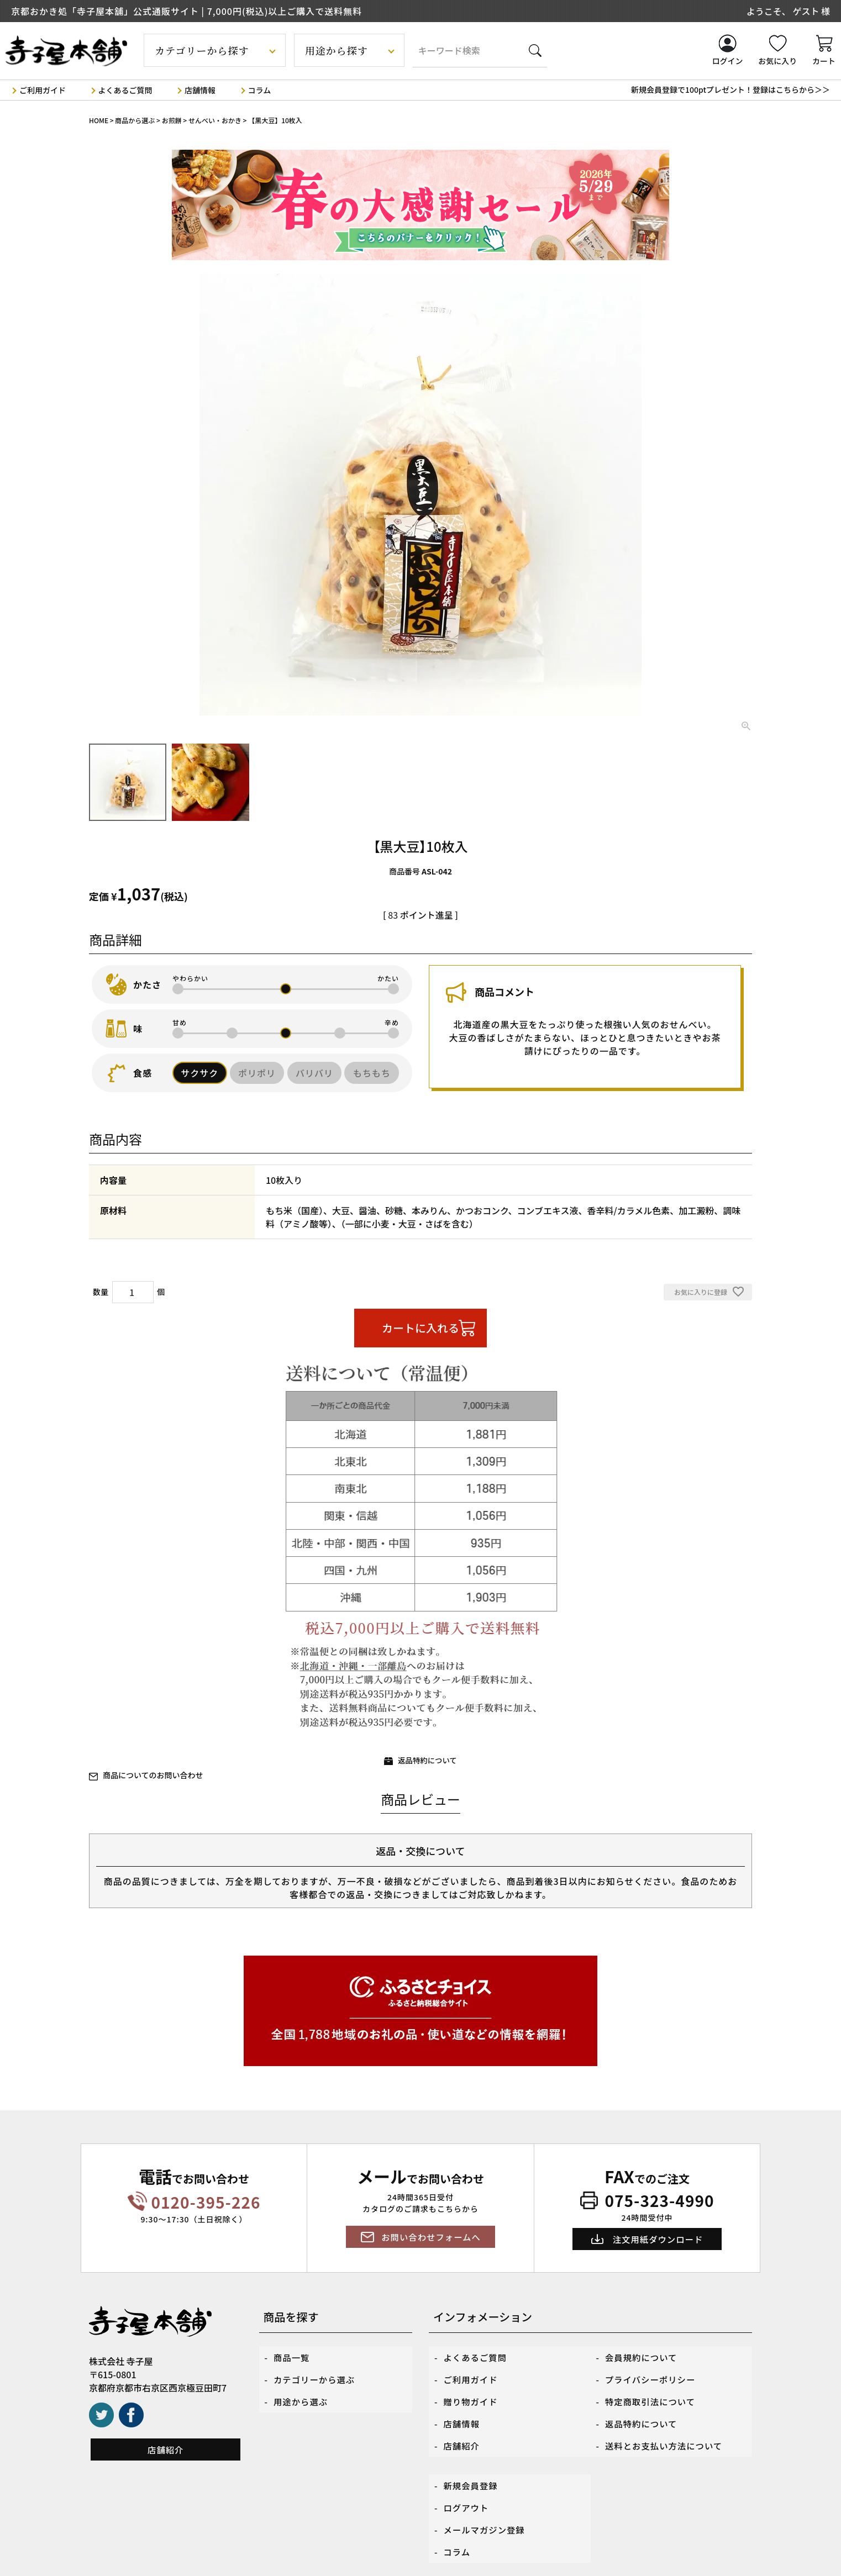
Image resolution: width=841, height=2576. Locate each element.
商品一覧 (292, 2355)
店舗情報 (200, 89)
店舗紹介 (166, 2449)
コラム (259, 89)
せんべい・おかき (214, 119)
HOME (98, 119)
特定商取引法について (652, 2393)
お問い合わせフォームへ (431, 2236)
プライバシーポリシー (652, 2374)
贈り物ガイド (472, 2393)
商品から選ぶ (135, 119)
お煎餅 (172, 119)
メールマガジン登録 (486, 2504)
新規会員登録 (472, 2467)
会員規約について (642, 2355)
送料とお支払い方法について (666, 2430)
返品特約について (428, 1759)
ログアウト (467, 2486)
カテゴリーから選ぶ (316, 2374)
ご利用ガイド (42, 89)
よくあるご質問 (125, 89)
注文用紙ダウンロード (658, 2239)
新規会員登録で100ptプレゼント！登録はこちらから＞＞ (730, 88)
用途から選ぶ (302, 2393)
